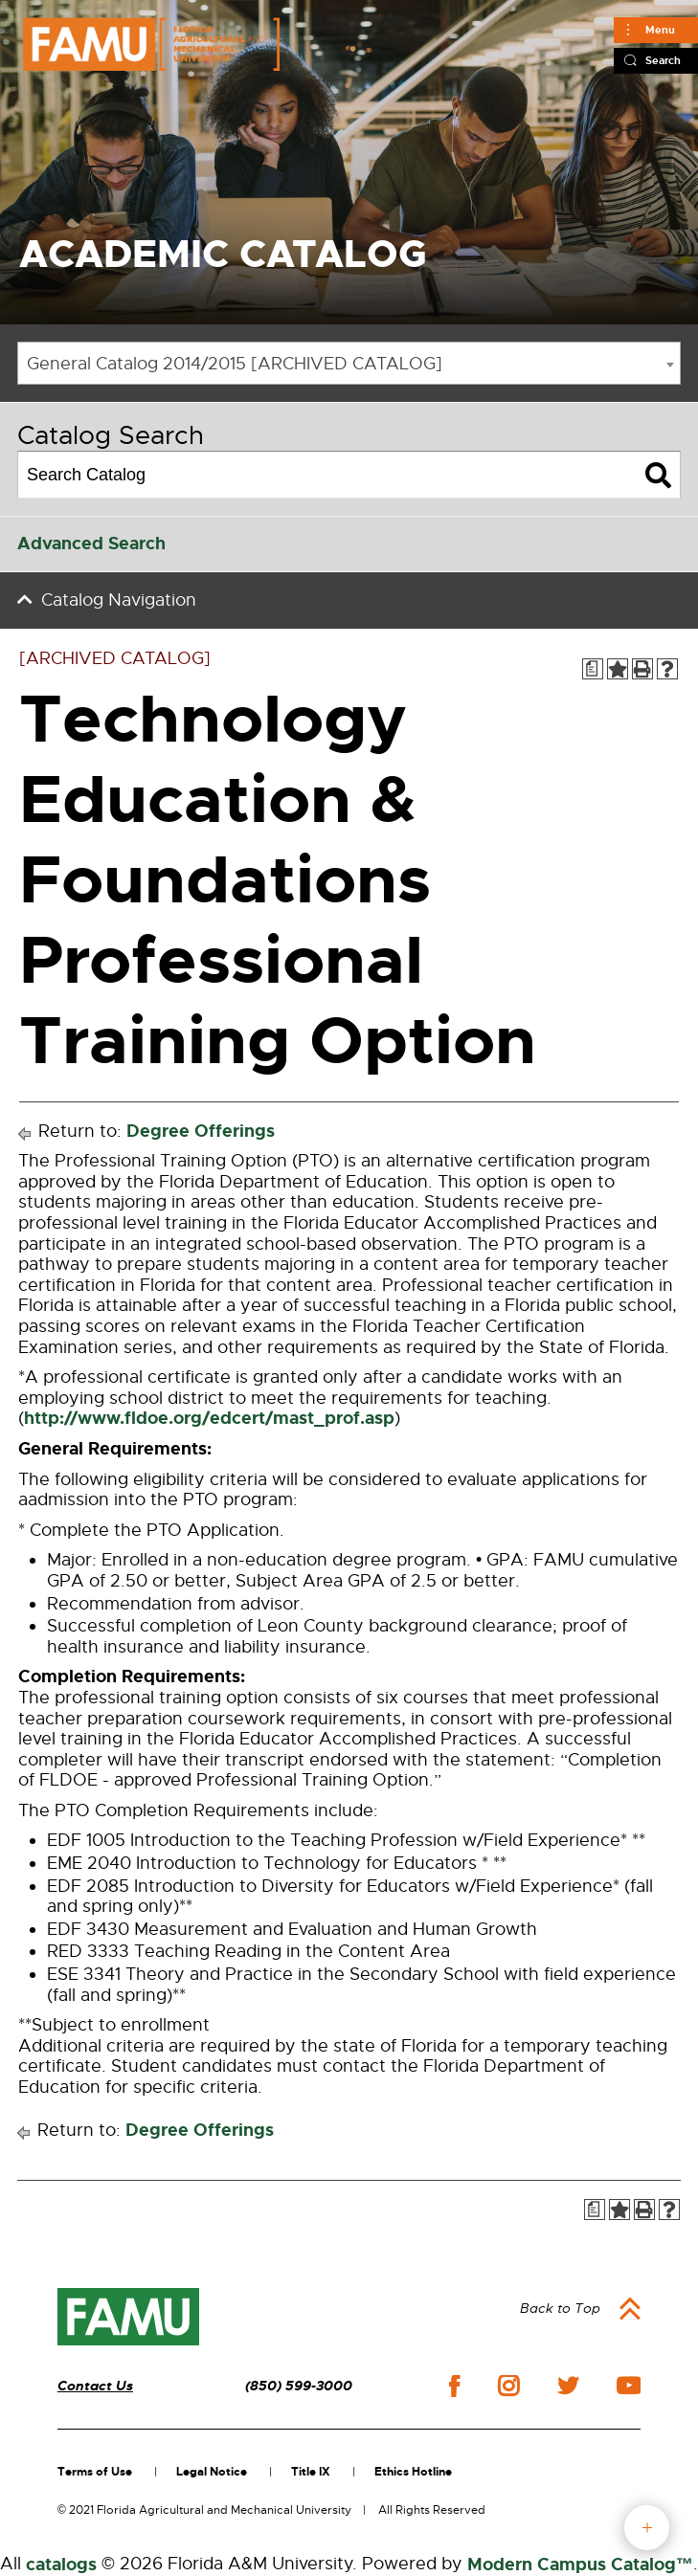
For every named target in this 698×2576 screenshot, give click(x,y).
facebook (454, 2386)
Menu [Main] (660, 29)
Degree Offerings (200, 1131)
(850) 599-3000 (298, 2386)
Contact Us (95, 2386)
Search (663, 60)
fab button (646, 2527)
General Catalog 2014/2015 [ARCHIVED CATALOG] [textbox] (234, 363)
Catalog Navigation (118, 600)
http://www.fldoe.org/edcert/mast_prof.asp (209, 1418)
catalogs (61, 2564)
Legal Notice (211, 2471)
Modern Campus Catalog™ (580, 2564)
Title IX (310, 2471)
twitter (567, 2385)
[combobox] (349, 363)
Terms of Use (94, 2471)
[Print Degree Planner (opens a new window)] (592, 668)
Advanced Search (91, 543)
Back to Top (560, 2308)
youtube (629, 2385)
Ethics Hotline (413, 2471)
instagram (508, 2385)
